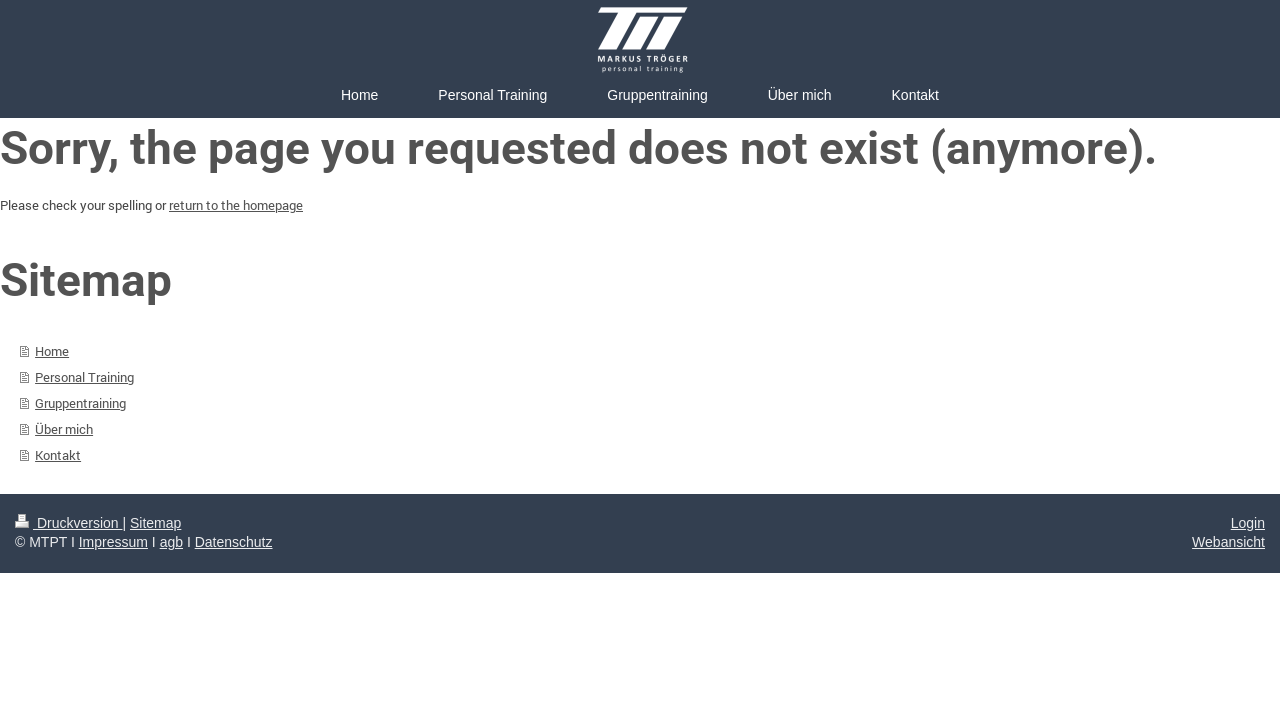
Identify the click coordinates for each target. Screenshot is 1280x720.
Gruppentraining (80, 403)
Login (1248, 523)
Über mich (64, 429)
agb (171, 542)
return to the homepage (236, 205)
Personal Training (84, 377)
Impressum (113, 542)
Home (52, 351)
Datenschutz (234, 542)
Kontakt (58, 455)
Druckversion (68, 523)
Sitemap (155, 523)
